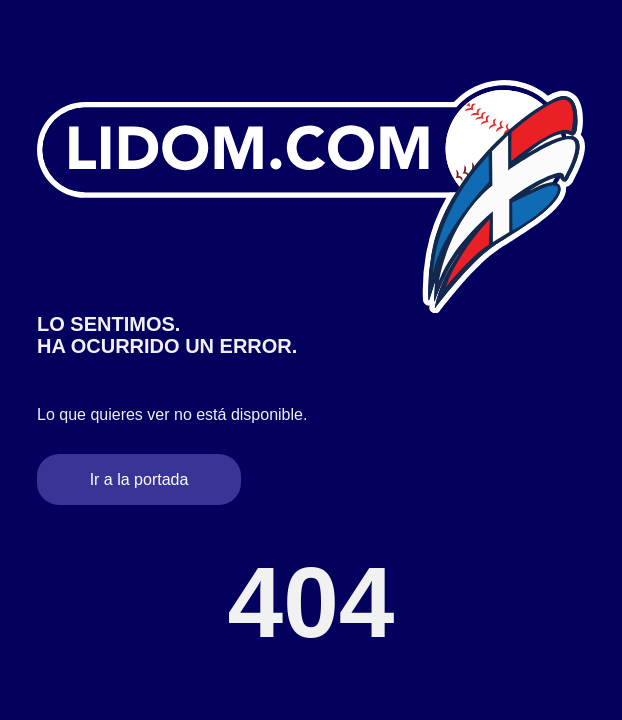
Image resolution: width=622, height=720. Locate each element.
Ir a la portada (139, 479)
